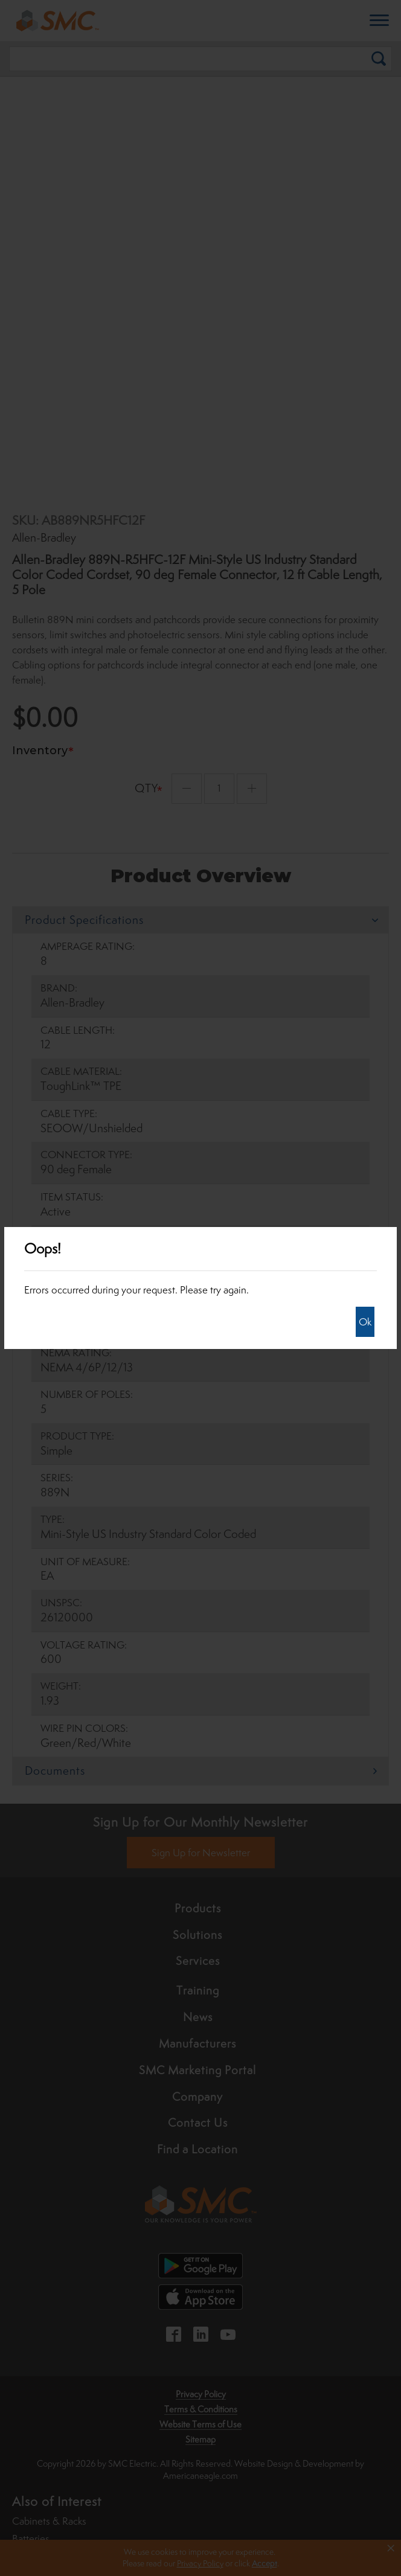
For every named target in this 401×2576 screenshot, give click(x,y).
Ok (365, 1321)
